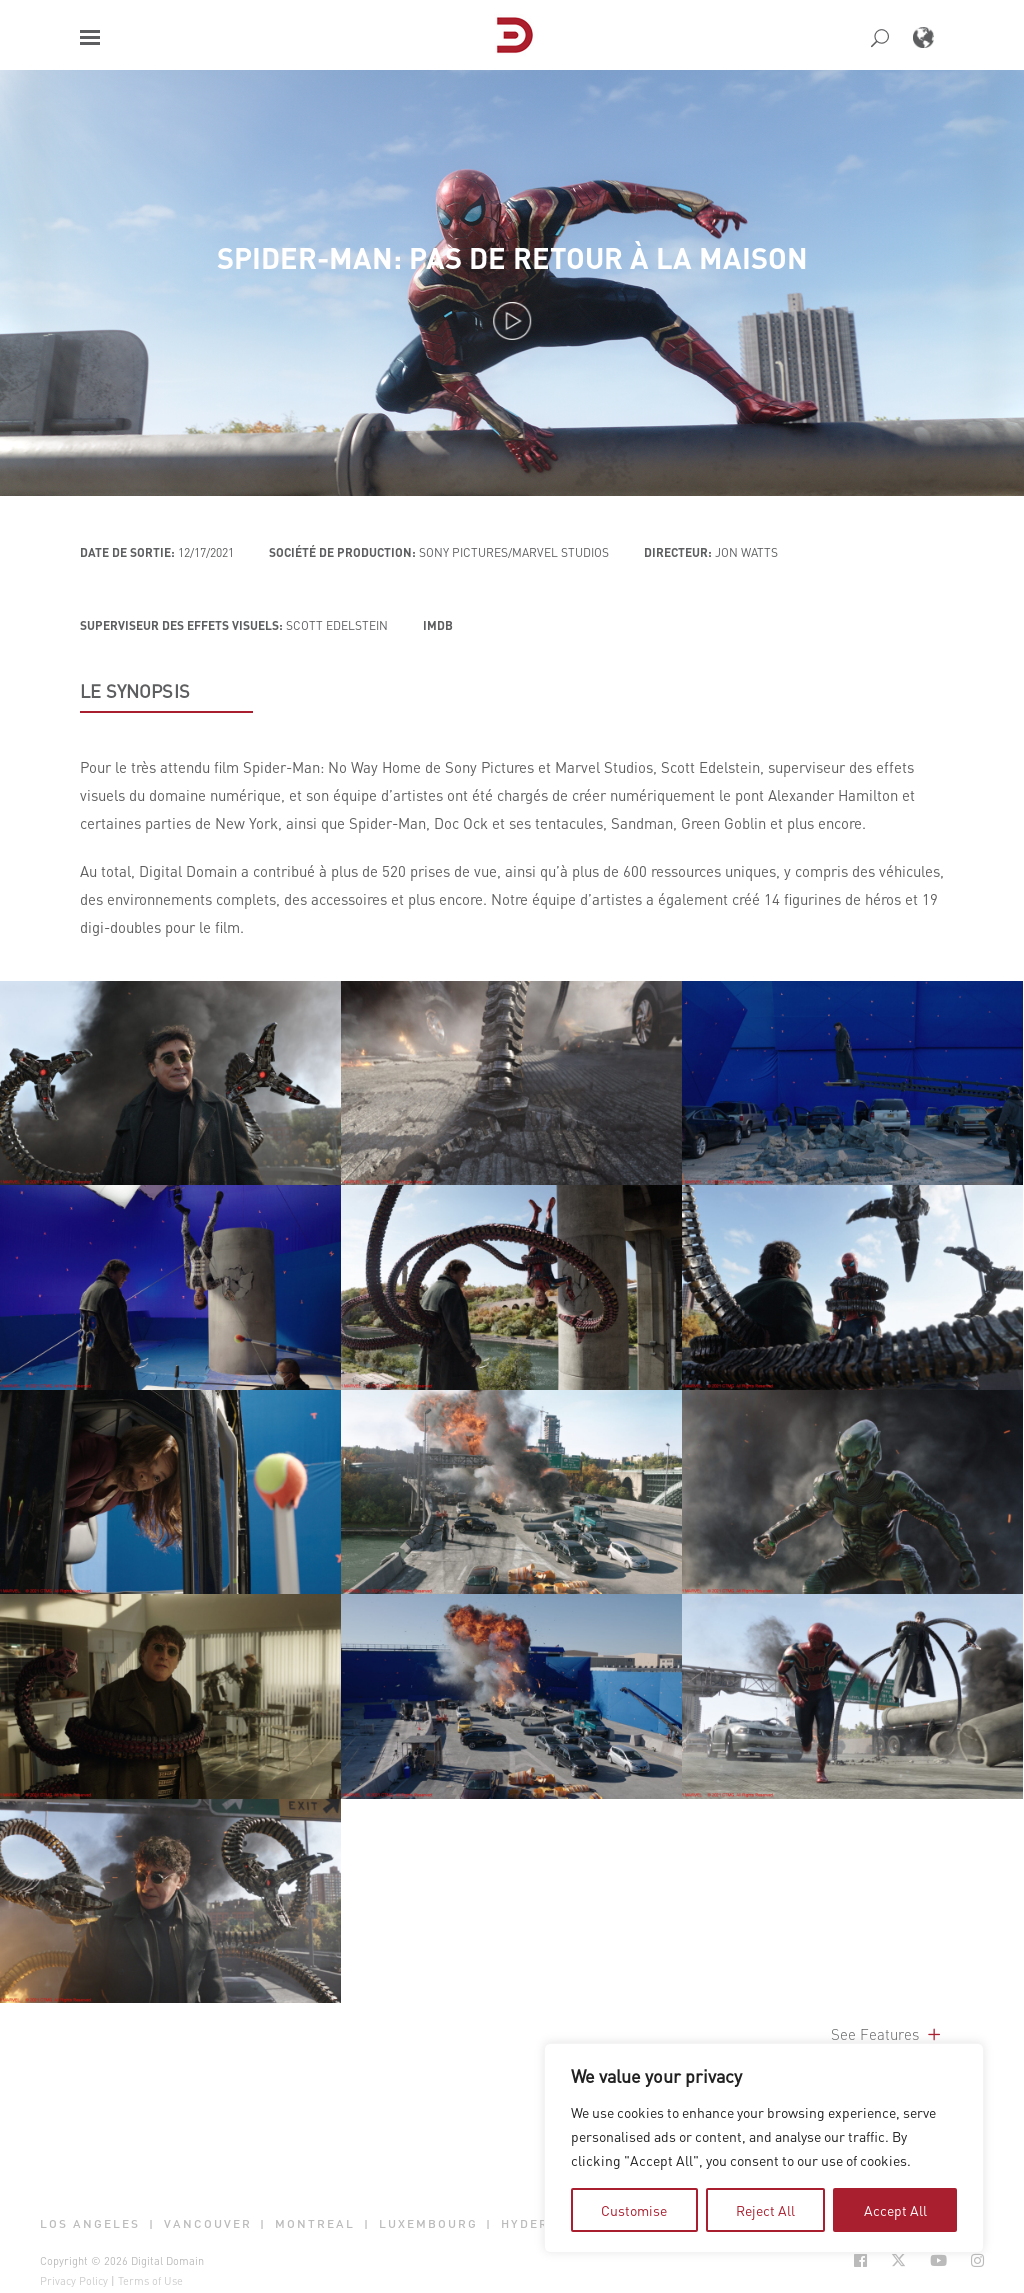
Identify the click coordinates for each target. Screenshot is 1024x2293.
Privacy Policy (74, 2281)
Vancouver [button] (208, 2223)
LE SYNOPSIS (135, 691)
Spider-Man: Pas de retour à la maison (512, 257)
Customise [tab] (634, 2210)
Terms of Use (150, 2281)
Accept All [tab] (895, 2210)
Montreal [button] (315, 2223)
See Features (887, 2034)
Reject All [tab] (765, 2210)
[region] (764, 2148)
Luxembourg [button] (428, 2223)
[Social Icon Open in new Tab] (860, 2260)
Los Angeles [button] (90, 2223)
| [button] (152, 2223)
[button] (90, 37)
